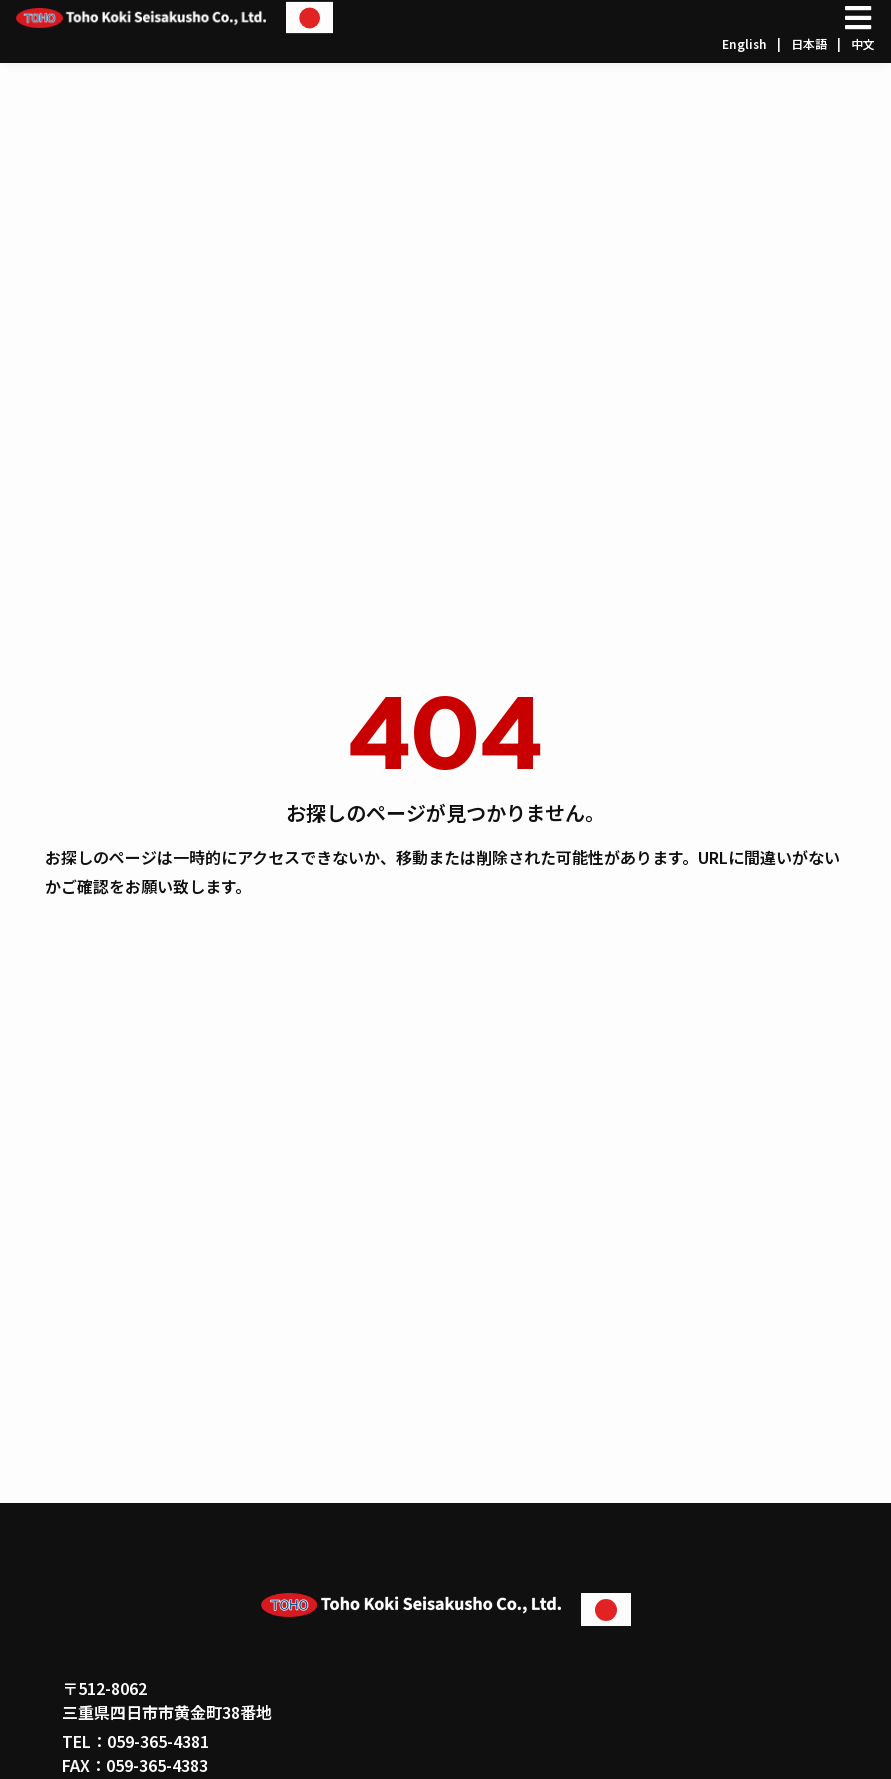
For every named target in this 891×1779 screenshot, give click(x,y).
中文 (863, 43)
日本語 (809, 43)
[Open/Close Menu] (857, 17)
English (744, 43)
